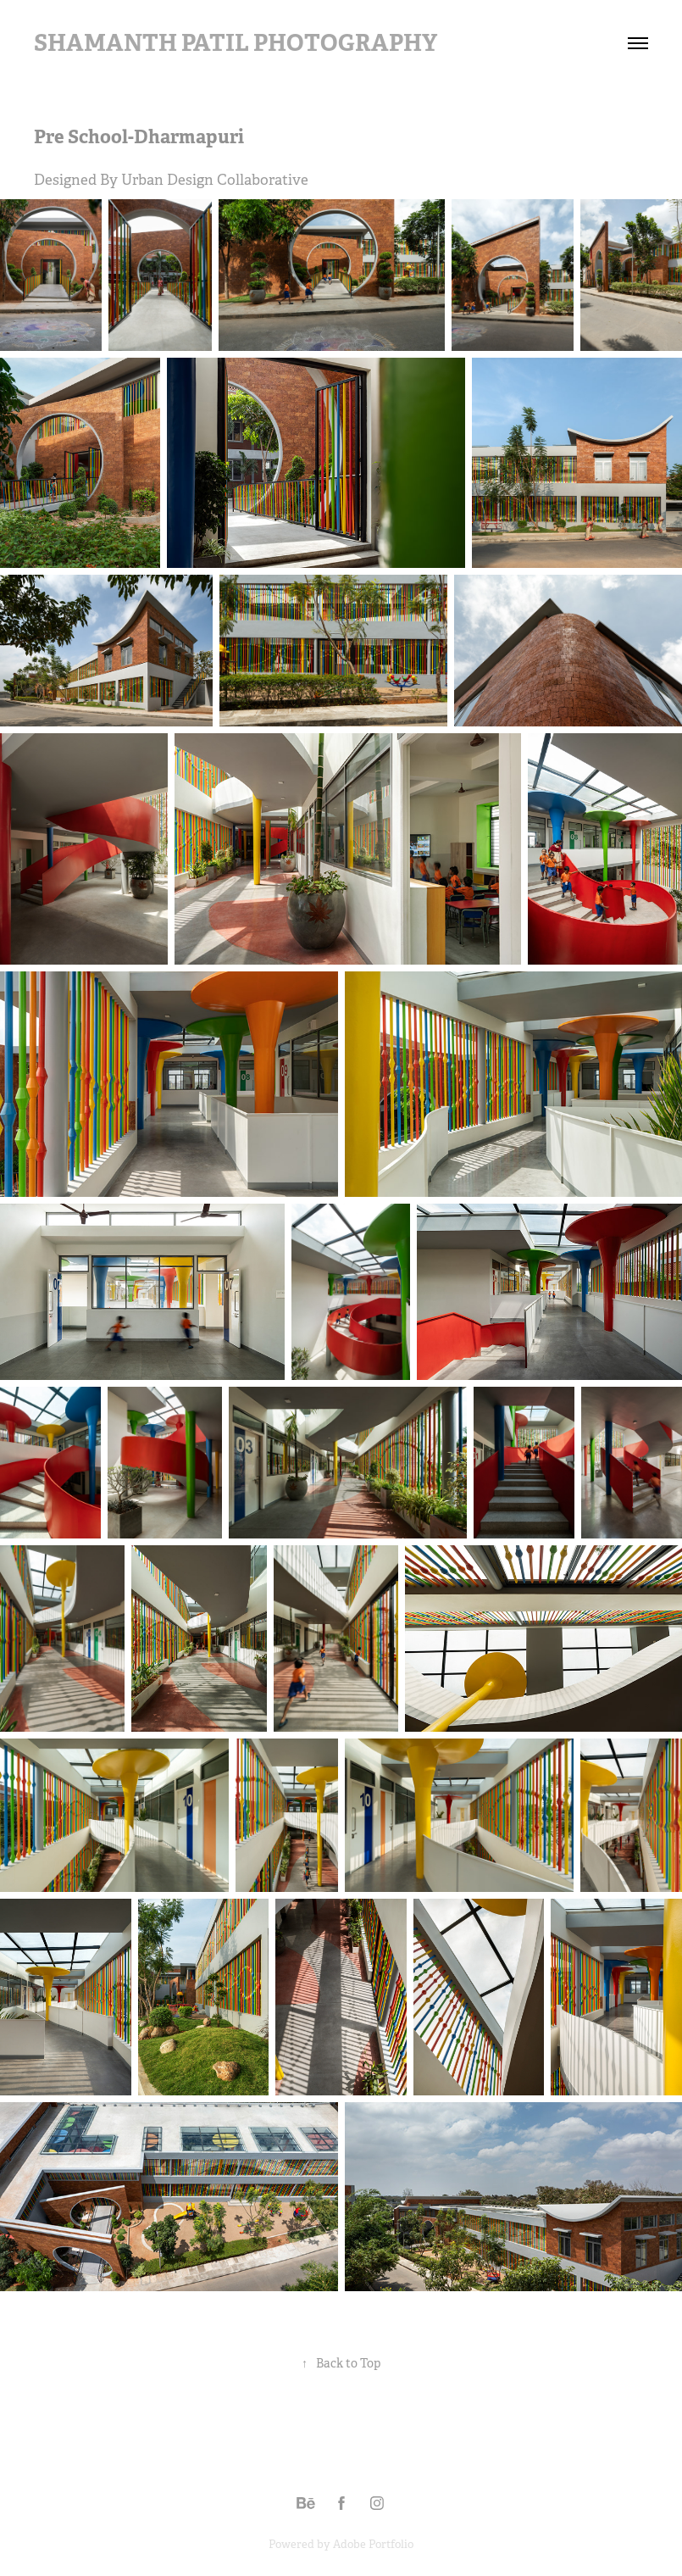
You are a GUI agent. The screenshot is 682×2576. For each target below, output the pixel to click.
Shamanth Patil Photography (235, 43)
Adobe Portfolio (373, 2544)
